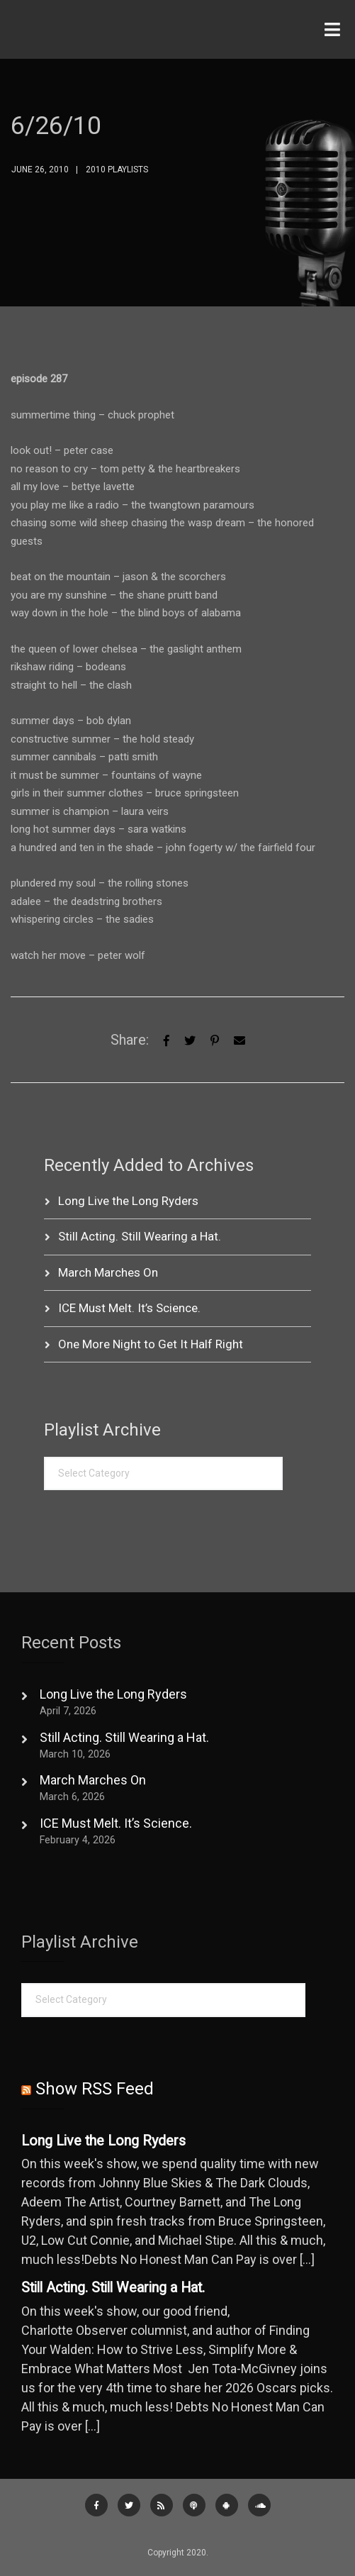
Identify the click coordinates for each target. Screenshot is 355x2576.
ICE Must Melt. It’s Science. (129, 1308)
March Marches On (108, 1272)
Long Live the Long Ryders (128, 1201)
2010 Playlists (117, 169)
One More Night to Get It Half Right (150, 1344)
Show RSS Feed (94, 2089)
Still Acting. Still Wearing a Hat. (139, 1236)
